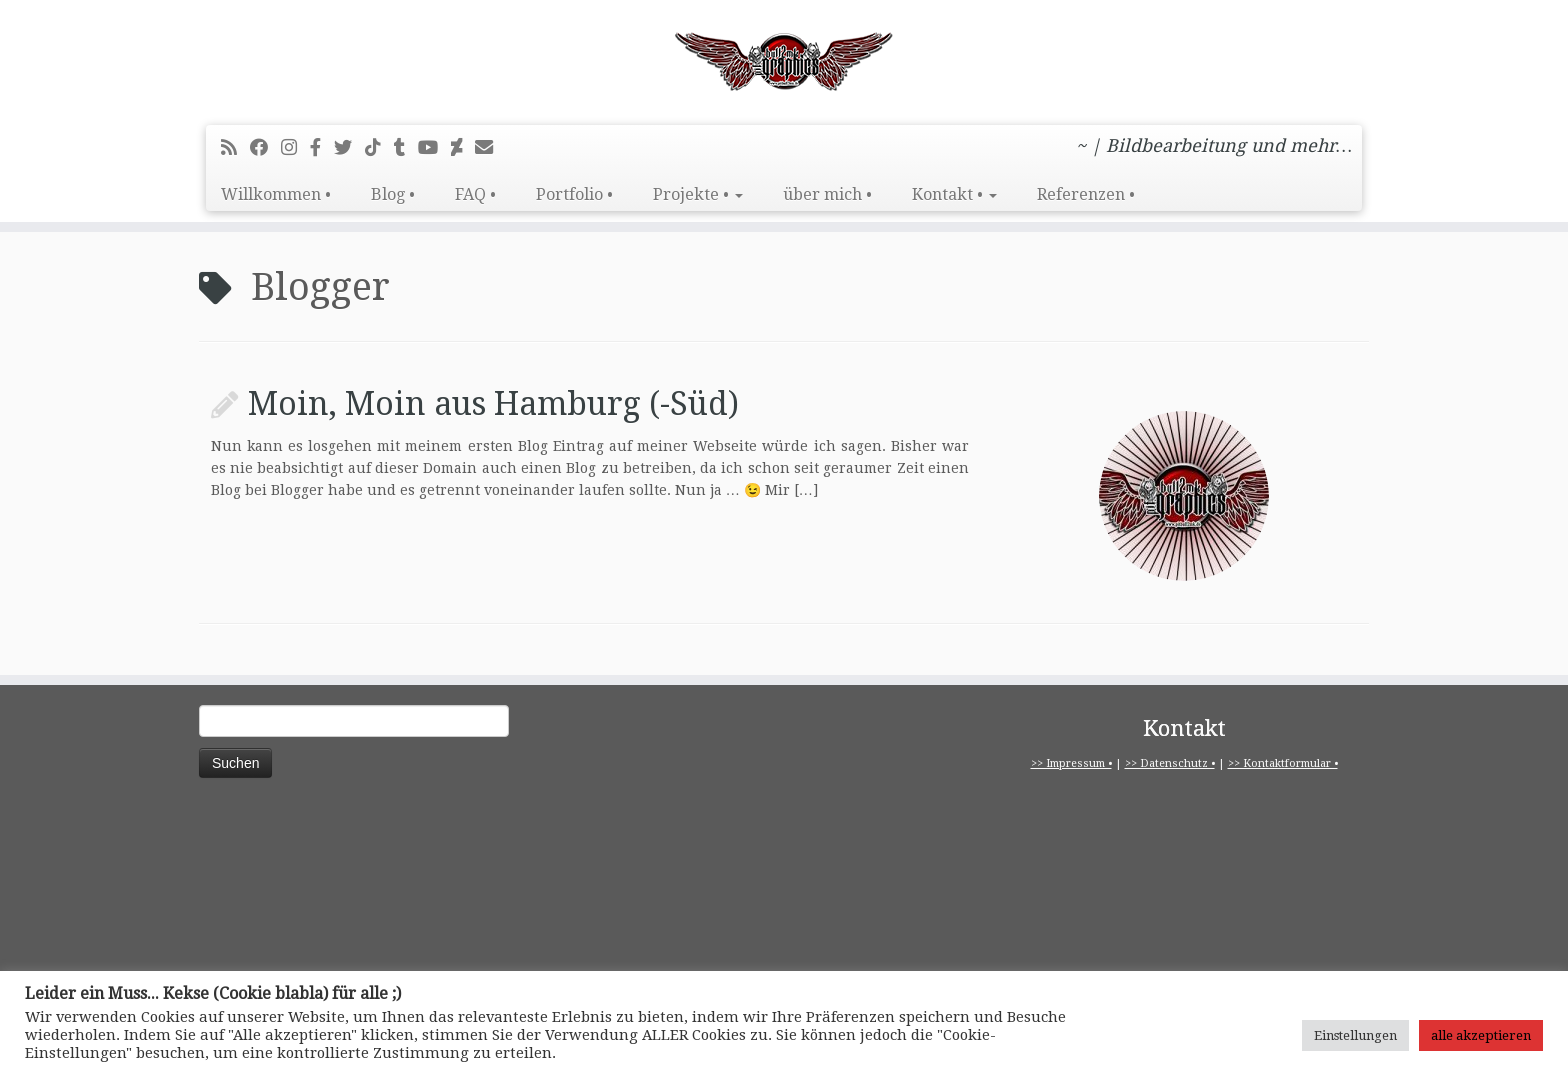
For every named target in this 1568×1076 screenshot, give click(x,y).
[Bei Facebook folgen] (265, 147)
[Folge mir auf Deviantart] (463, 147)
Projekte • (698, 194)
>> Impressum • (1071, 763)
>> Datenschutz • (1170, 763)
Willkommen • (276, 194)
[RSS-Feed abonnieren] (235, 147)
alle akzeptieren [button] (1481, 1035)
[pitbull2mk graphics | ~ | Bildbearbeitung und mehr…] (784, 60)
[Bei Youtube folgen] (434, 147)
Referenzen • (1086, 194)
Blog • (393, 194)
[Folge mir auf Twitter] (349, 147)
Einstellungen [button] (1355, 1035)
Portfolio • (574, 194)
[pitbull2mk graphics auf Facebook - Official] (322, 147)
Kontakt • (954, 194)
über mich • (827, 194)
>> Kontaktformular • (1283, 763)
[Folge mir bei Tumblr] (406, 147)
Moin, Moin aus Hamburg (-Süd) (493, 404)
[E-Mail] (490, 147)
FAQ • (475, 194)
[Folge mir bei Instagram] (295, 147)
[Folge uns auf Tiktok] (379, 147)
